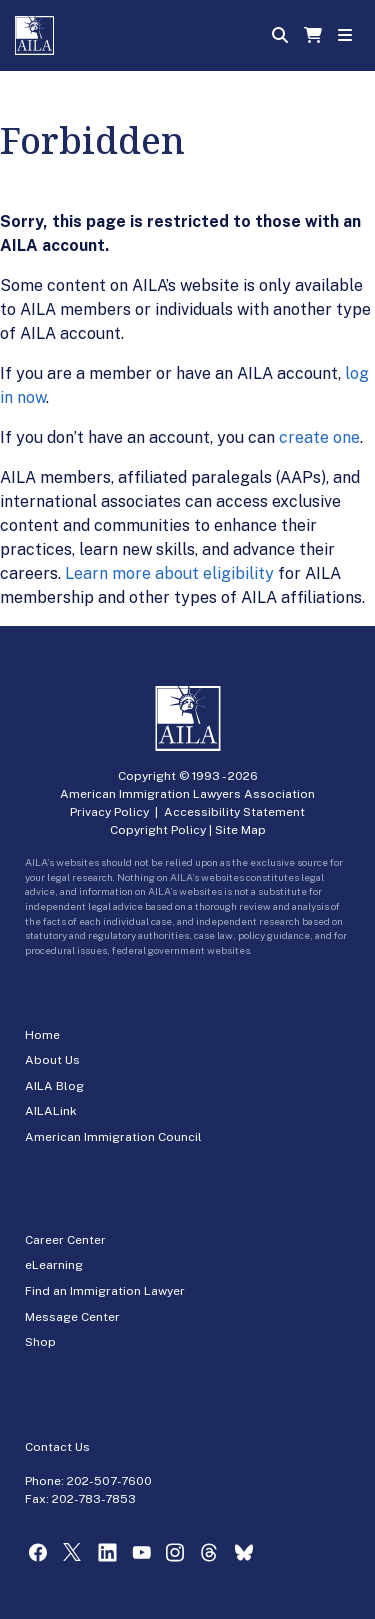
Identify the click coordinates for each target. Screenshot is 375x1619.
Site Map (240, 830)
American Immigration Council (113, 1137)
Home (42, 1035)
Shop (40, 1342)
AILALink (51, 1111)
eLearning (54, 1265)
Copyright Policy (158, 830)
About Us (52, 1060)
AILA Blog (54, 1086)
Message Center (72, 1317)
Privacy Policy (109, 812)
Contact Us (57, 1447)
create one (319, 437)
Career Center (65, 1240)
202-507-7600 (109, 1481)
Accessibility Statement (234, 812)
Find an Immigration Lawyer (105, 1291)
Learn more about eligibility (169, 573)
